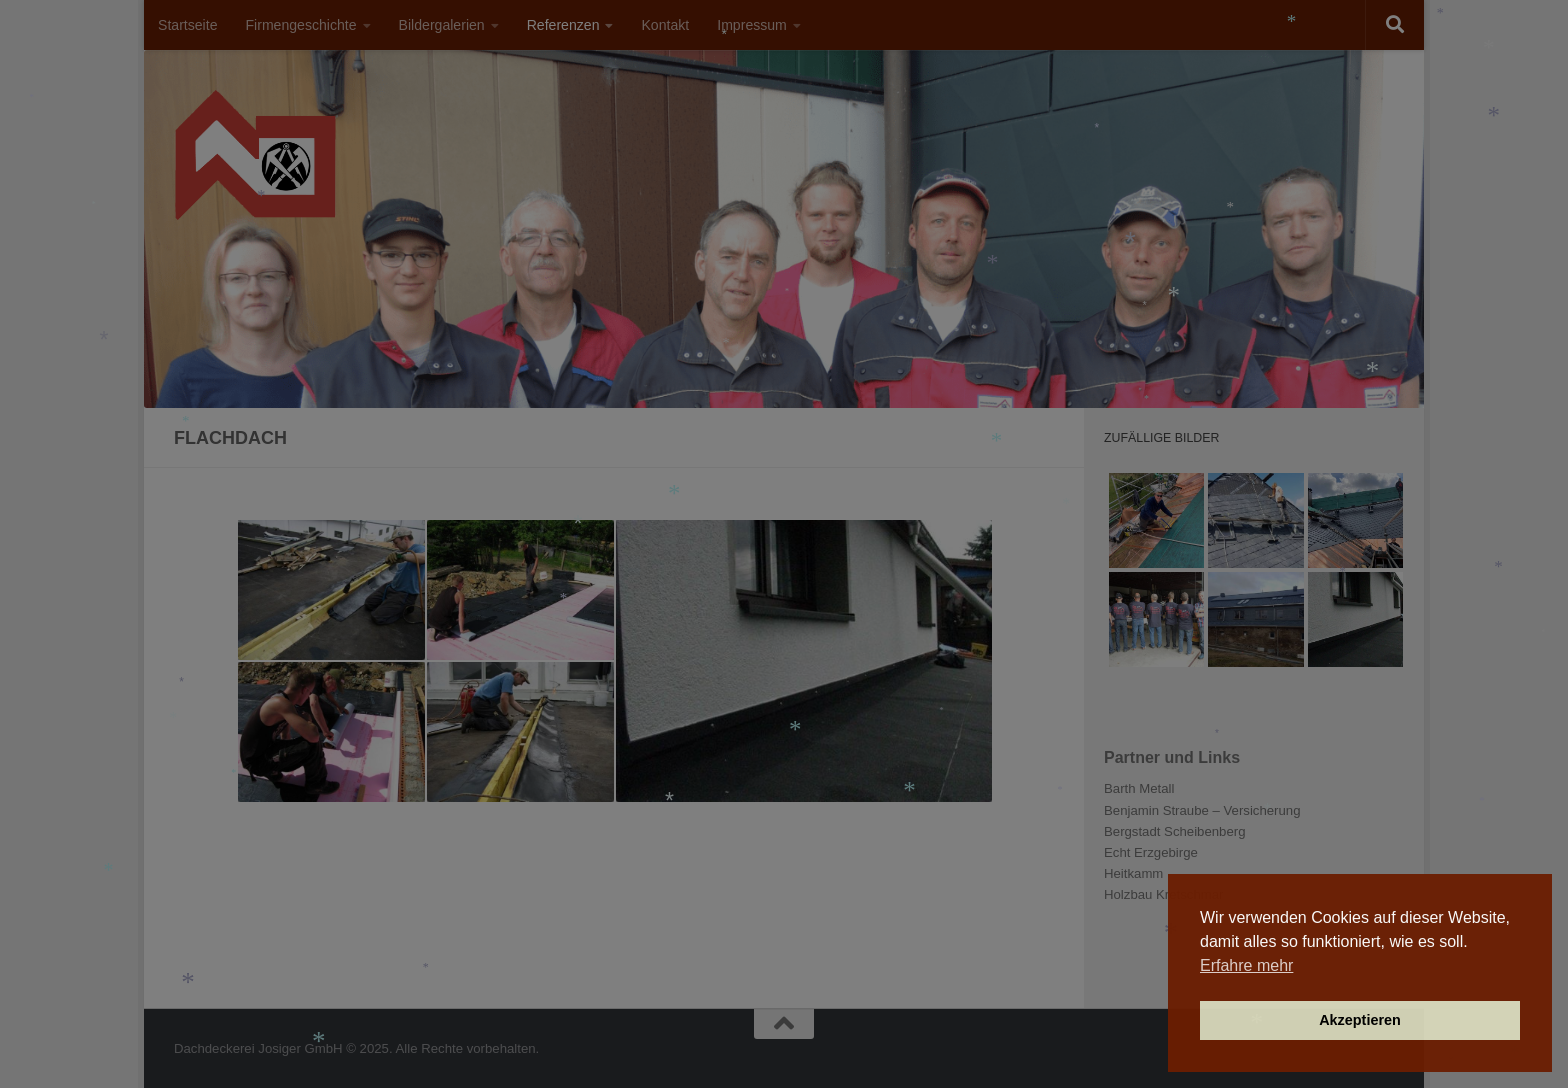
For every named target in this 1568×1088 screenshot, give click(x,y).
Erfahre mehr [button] (1246, 965)
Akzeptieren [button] (1360, 1020)
